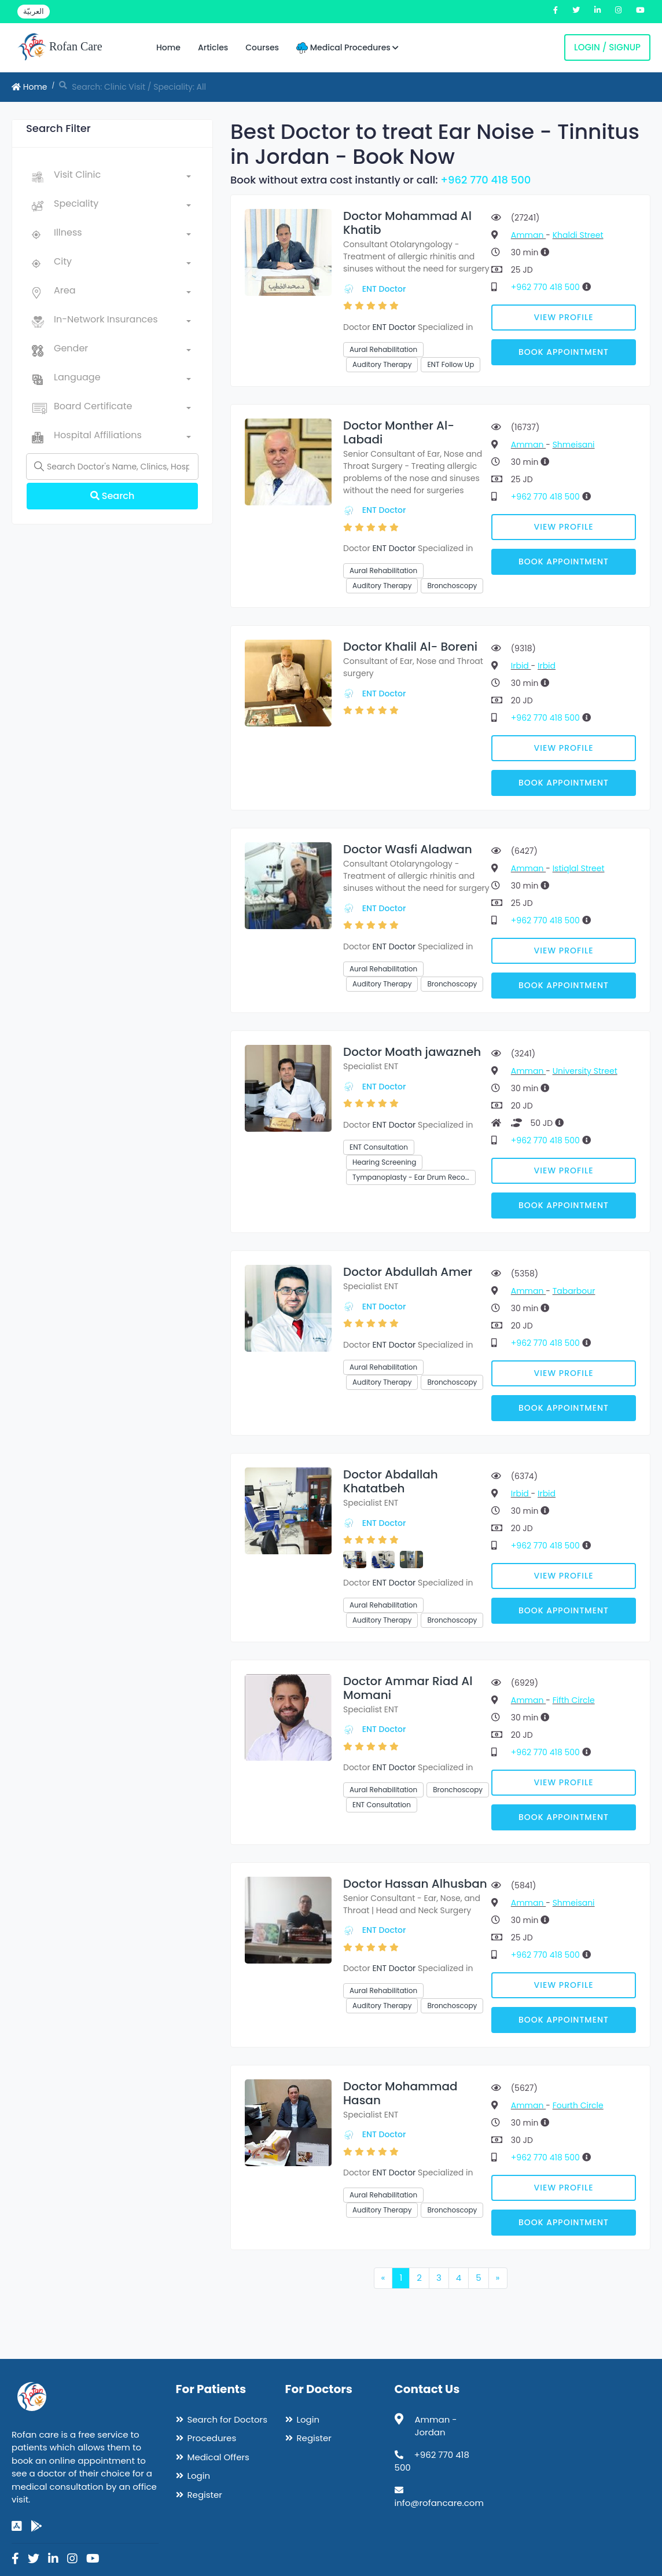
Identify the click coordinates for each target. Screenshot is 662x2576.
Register (204, 2495)
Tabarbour (574, 1291)
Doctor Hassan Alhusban (415, 1884)
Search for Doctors (227, 2419)
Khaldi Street (578, 235)
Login (199, 2475)
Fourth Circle (578, 2105)
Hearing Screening (384, 1162)
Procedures (212, 2438)
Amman (528, 235)
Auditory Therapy (381, 364)
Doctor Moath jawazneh (412, 1052)
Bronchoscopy (452, 585)
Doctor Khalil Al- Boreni (410, 647)
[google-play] (36, 2526)
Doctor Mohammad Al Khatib (407, 223)
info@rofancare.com (439, 2503)
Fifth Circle (574, 1700)
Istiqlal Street (579, 868)
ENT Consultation (379, 1147)
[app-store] (17, 2526)
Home (168, 47)
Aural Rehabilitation (383, 349)
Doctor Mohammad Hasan (400, 2093)
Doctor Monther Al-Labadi (398, 432)
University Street (585, 1071)
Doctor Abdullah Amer (407, 1272)
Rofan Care (59, 47)
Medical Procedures (347, 48)
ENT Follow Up (450, 364)
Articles (213, 47)
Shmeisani (574, 444)
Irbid (521, 665)
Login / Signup (607, 47)
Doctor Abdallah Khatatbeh (390, 1481)
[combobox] (122, 177)
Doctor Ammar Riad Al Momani (407, 1688)
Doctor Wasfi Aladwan (407, 849)
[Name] (112, 466)
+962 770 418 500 (485, 180)
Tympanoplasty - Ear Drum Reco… (410, 1177)
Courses (262, 47)
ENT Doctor (384, 289)
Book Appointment (563, 352)
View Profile (564, 317)
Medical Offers (218, 2457)
